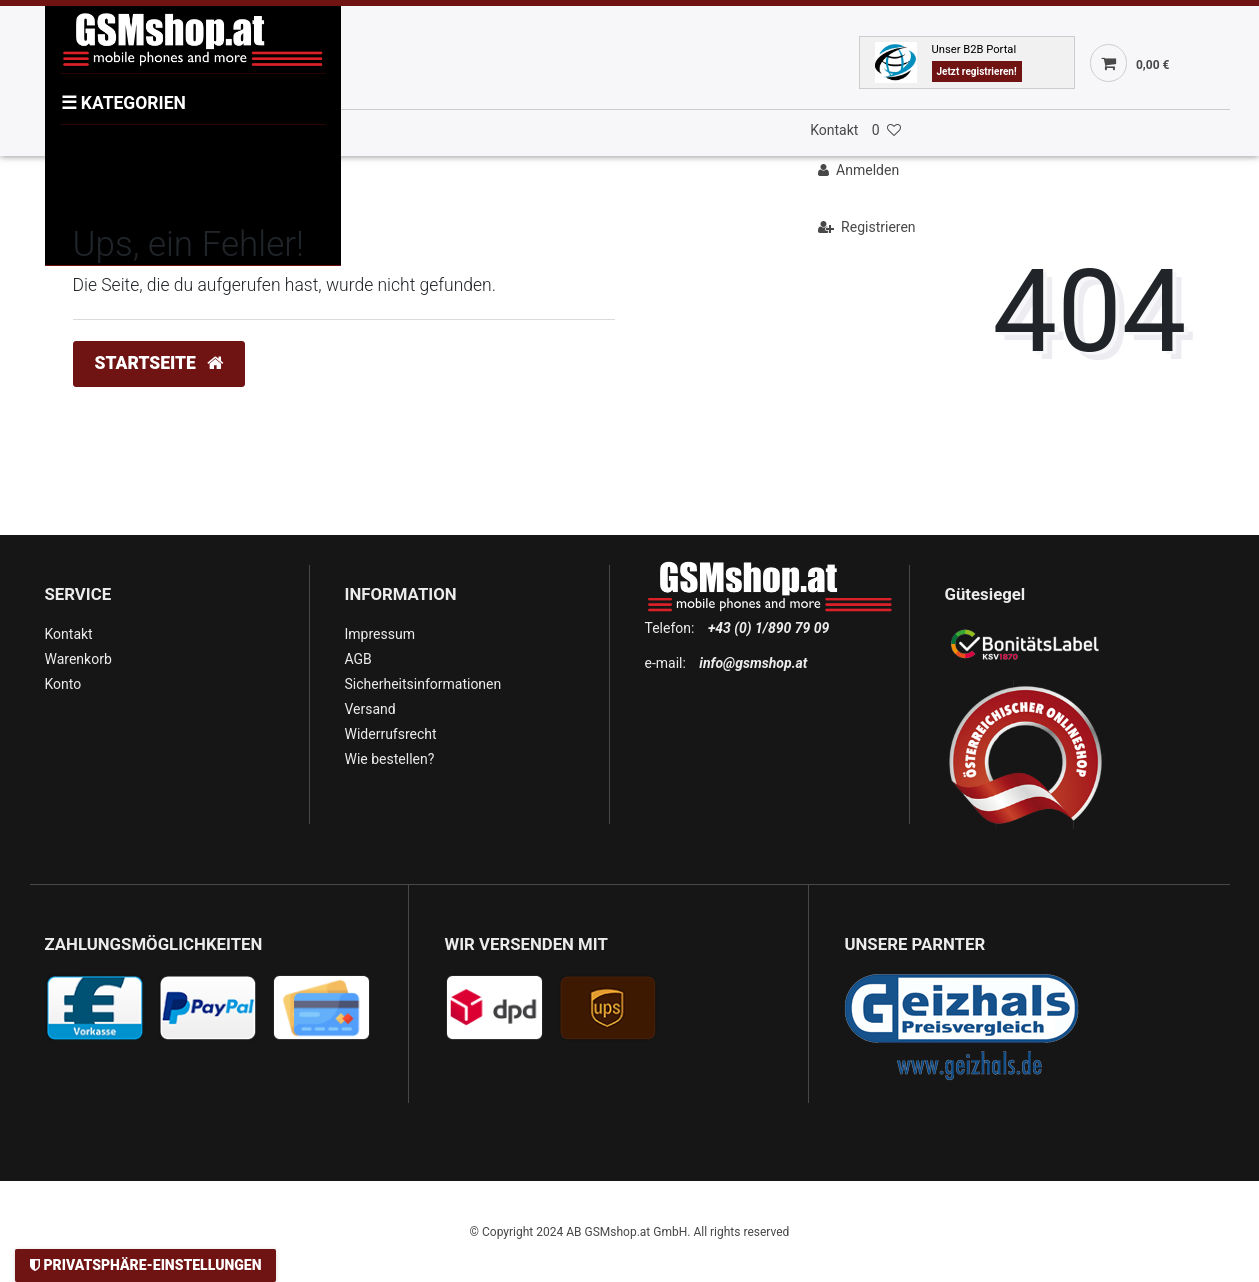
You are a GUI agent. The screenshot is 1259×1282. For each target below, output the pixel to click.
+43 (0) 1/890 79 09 (768, 628)
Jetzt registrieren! (977, 71)
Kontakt (834, 130)
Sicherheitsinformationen (423, 684)
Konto (63, 684)
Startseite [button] (159, 363)
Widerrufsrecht (391, 734)
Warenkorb (78, 659)
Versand (370, 709)
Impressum (380, 634)
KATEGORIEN (123, 103)
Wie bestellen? (390, 759)
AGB (358, 659)
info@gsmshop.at (753, 663)
